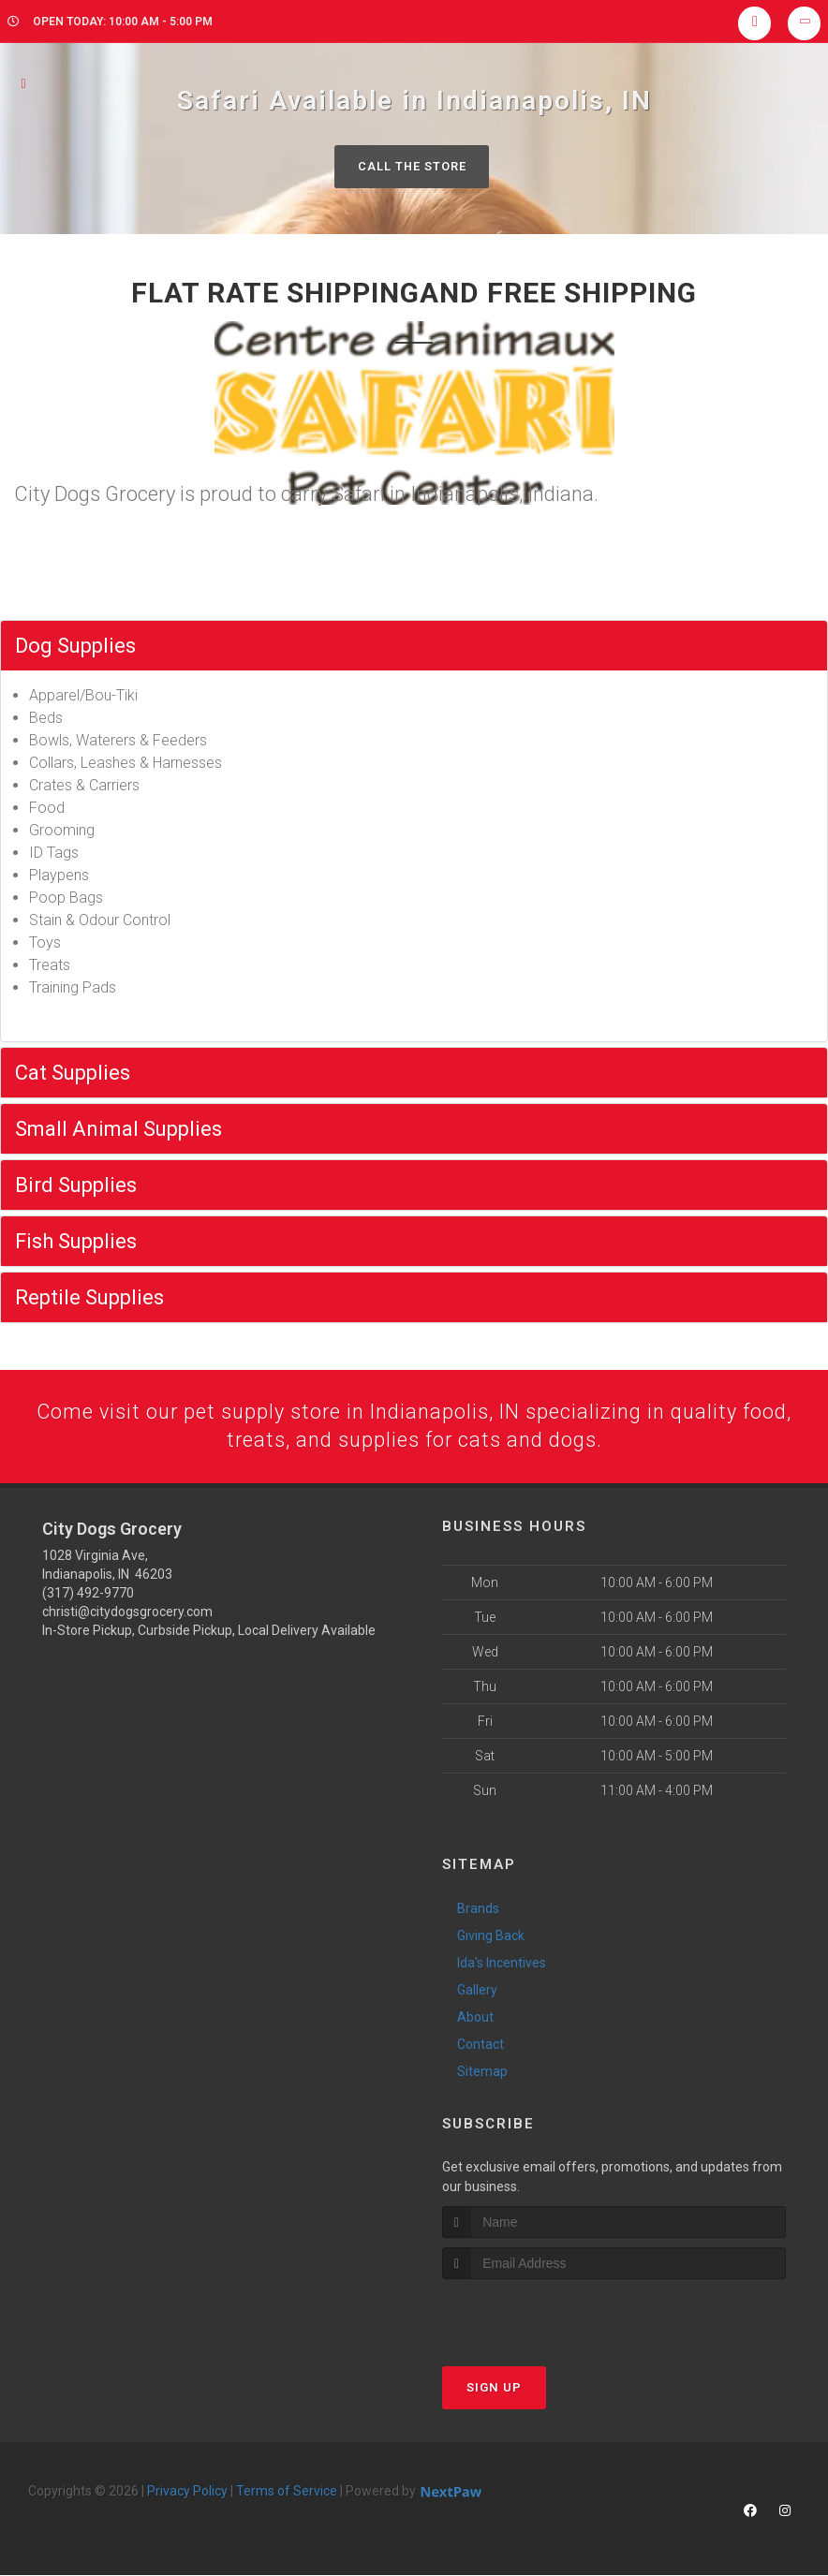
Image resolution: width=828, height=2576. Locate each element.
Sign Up (494, 2388)
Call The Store (411, 166)
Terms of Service (286, 2491)
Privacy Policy (187, 2491)
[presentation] (542, 2315)
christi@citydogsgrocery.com (127, 1611)
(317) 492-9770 (88, 1592)
